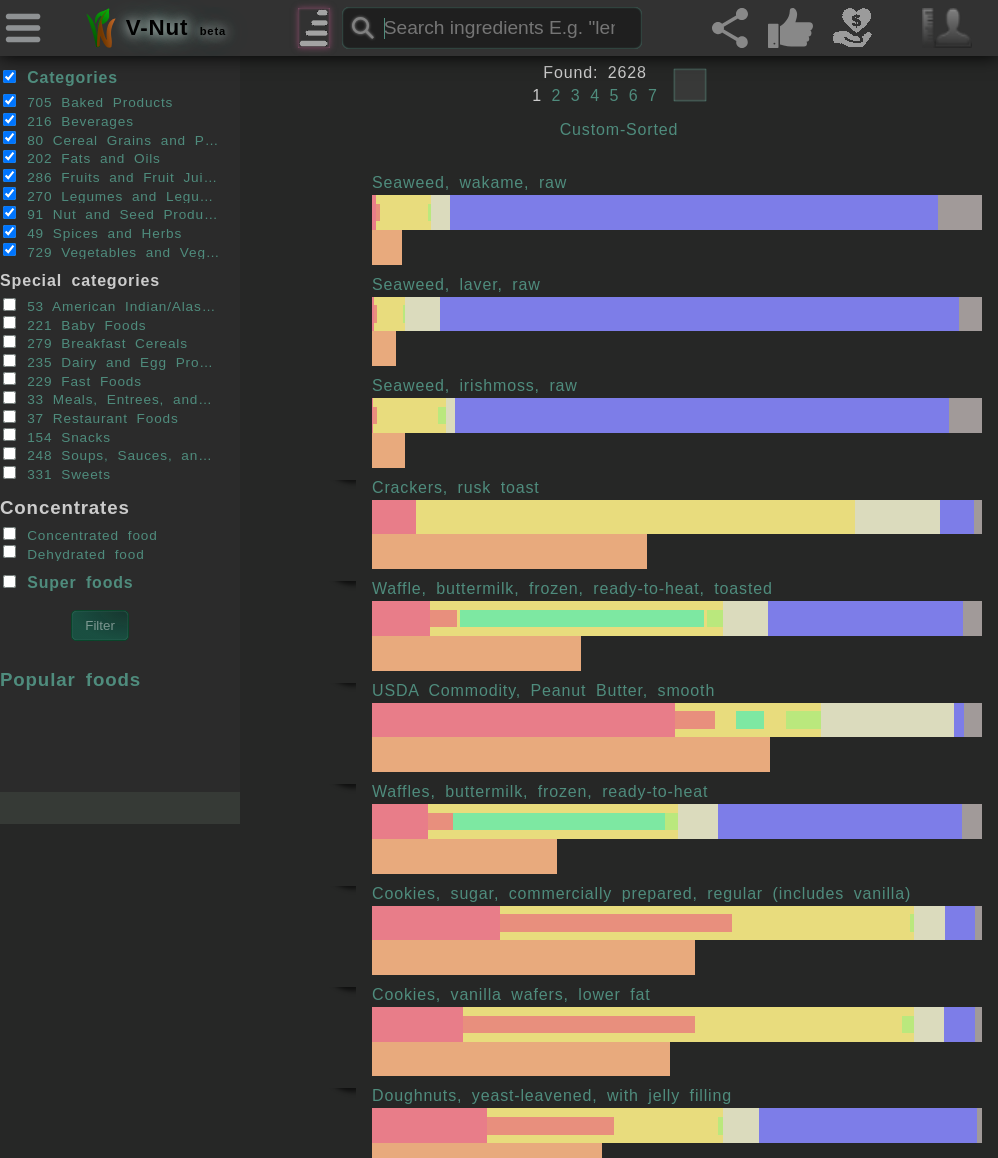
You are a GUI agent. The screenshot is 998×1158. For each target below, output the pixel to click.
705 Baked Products (88, 102)
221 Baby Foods (75, 324)
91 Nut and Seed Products (111, 214)
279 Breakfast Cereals (95, 343)
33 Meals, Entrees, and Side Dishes (111, 399)
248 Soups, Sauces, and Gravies (111, 455)
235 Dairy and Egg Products (111, 362)
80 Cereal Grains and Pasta (111, 139)
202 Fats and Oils (82, 158)
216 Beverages (68, 121)
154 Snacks (57, 436)
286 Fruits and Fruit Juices (111, 177)
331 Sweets (57, 474)
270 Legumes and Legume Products (111, 195)
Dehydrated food (74, 553)
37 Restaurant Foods (91, 418)
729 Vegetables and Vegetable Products (111, 251)
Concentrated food (80, 535)
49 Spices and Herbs (92, 233)
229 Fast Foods (72, 380)
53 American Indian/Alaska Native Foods (111, 306)
